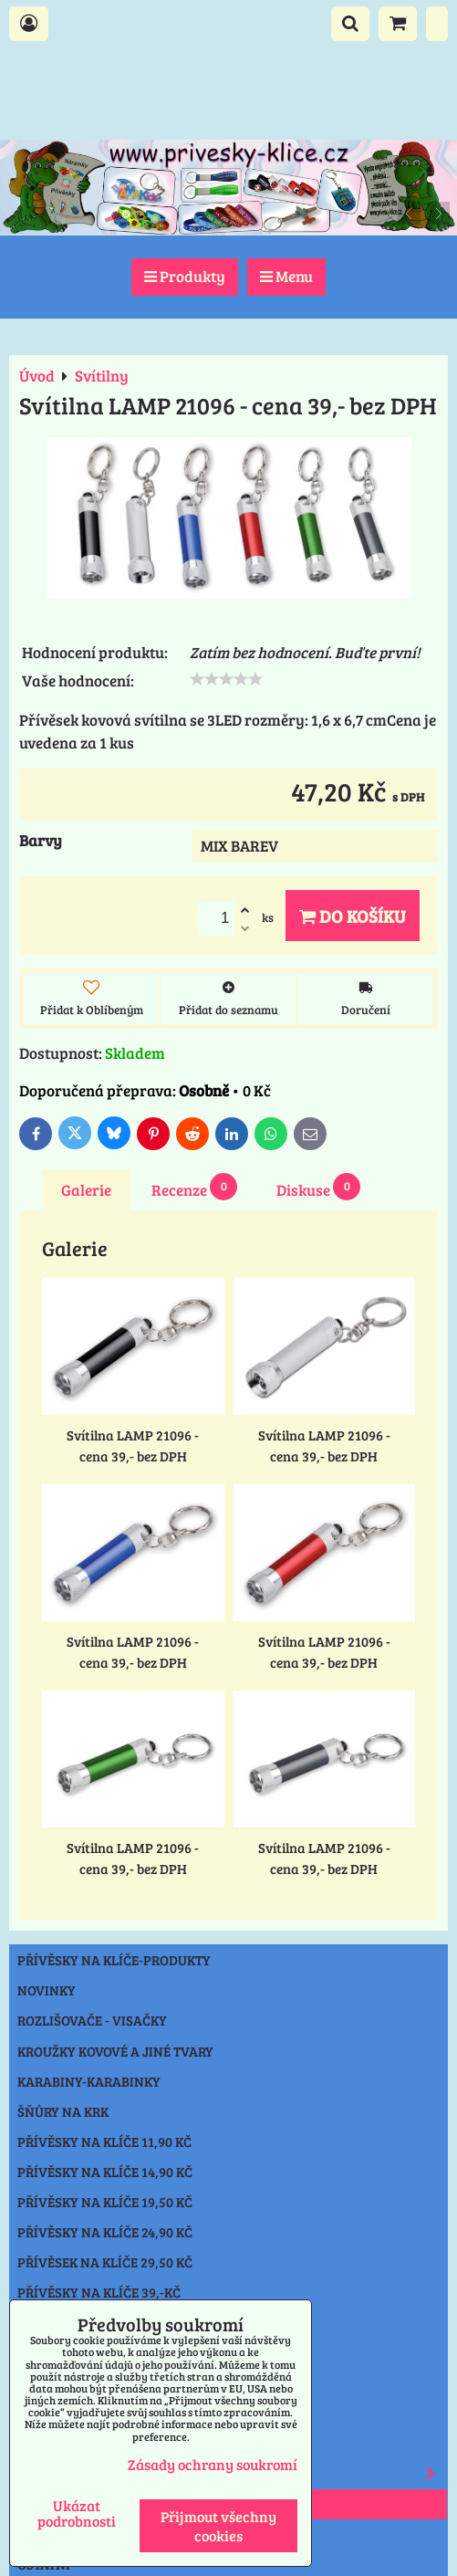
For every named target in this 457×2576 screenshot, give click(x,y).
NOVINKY (46, 1990)
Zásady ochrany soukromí (212, 2464)
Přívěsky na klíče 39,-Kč (99, 2292)
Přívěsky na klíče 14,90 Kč (104, 2171)
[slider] (226, 679)
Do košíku (352, 915)
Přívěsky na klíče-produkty (114, 1960)
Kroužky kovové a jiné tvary (115, 2051)
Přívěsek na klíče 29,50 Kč (104, 2262)
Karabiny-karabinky (89, 2081)
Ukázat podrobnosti (76, 2513)
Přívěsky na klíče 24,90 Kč (104, 2232)
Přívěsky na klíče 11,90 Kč (104, 2141)
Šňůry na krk (63, 2111)
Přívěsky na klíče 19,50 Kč (104, 2202)
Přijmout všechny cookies (218, 2526)
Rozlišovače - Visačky (92, 2020)
